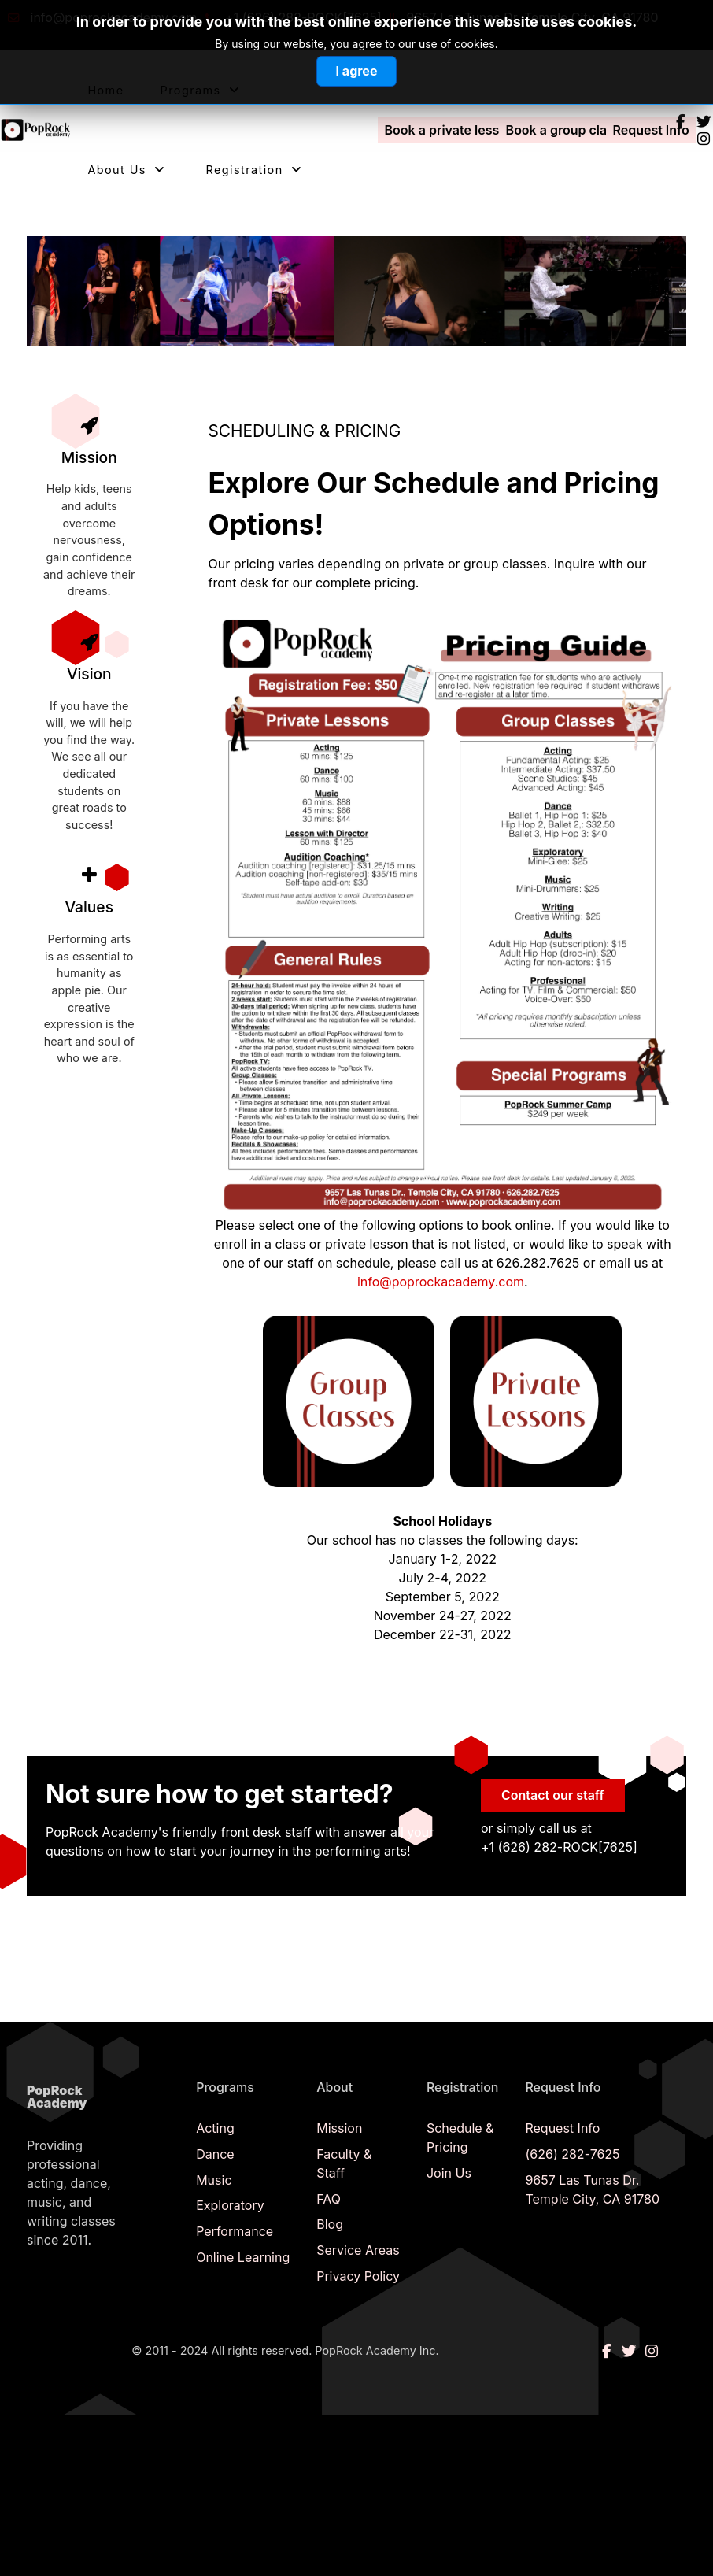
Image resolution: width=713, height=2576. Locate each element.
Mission (339, 2128)
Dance (215, 2154)
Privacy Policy (358, 2276)
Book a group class (563, 130)
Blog (329, 2224)
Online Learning (243, 2257)
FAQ (328, 2199)
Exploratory (230, 2205)
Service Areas (357, 2250)
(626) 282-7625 (572, 2154)
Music (213, 2180)
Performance (234, 2231)
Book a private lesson (450, 130)
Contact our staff (552, 1795)
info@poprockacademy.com (440, 1282)
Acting (215, 2128)
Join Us (449, 2173)
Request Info (650, 130)
